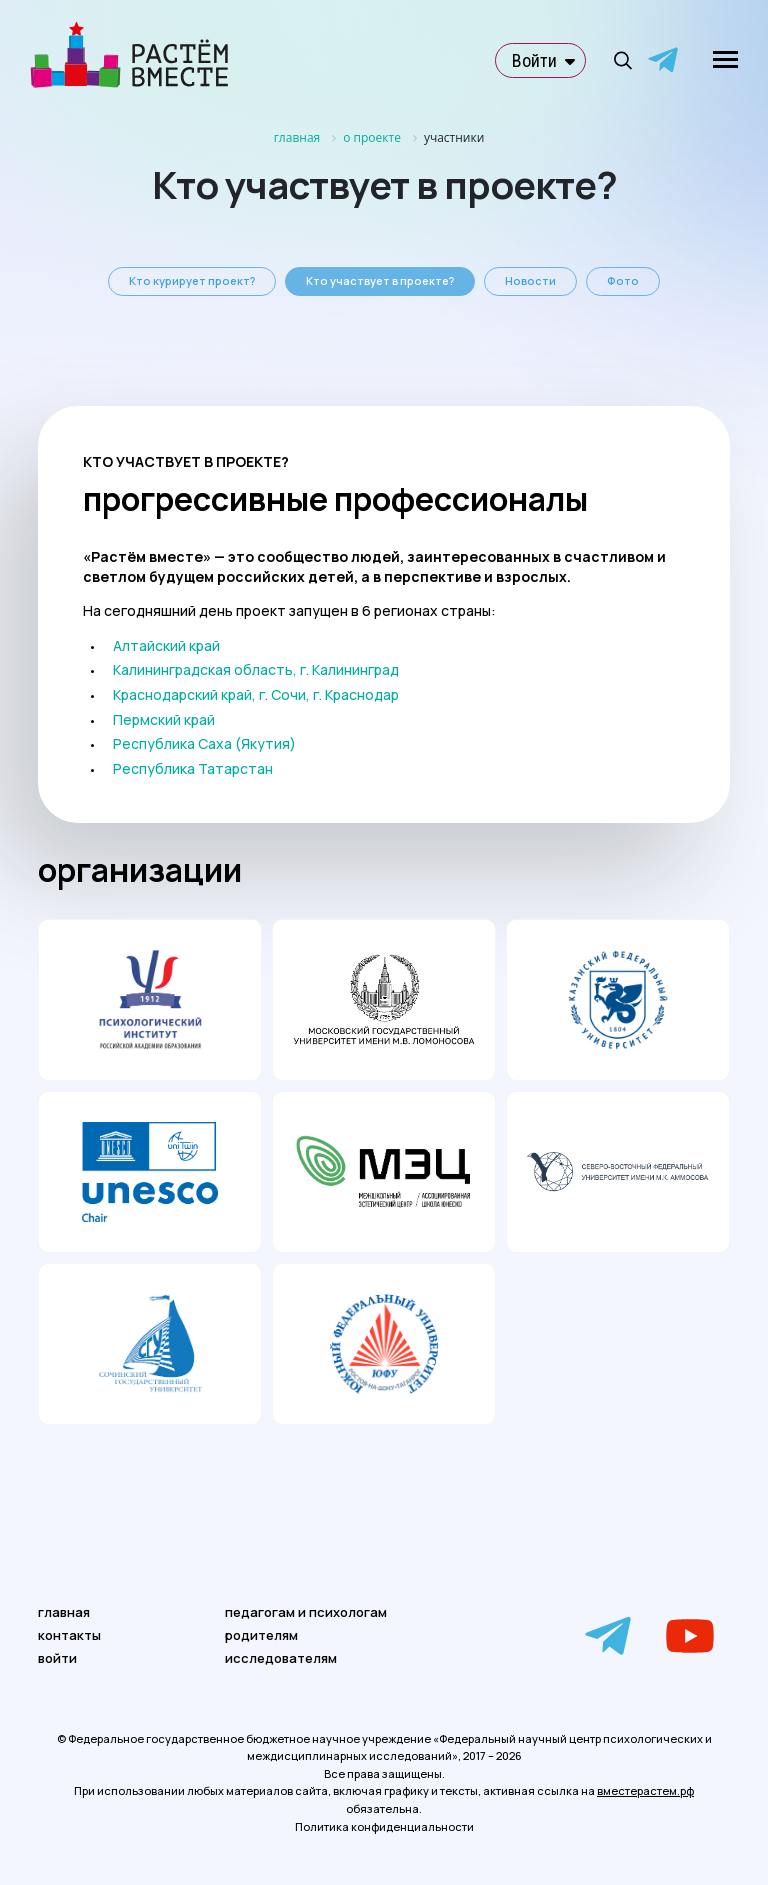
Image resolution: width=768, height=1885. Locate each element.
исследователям (281, 1658)
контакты (69, 1635)
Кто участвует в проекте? (380, 280)
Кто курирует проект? (192, 280)
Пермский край (164, 719)
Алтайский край (166, 645)
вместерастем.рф (645, 1790)
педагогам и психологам (306, 1612)
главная (64, 1612)
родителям (261, 1635)
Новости (530, 280)
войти (57, 1658)
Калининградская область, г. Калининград (256, 669)
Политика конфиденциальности (384, 1826)
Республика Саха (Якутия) (204, 743)
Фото (623, 280)
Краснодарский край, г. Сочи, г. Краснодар (256, 694)
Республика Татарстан (193, 768)
